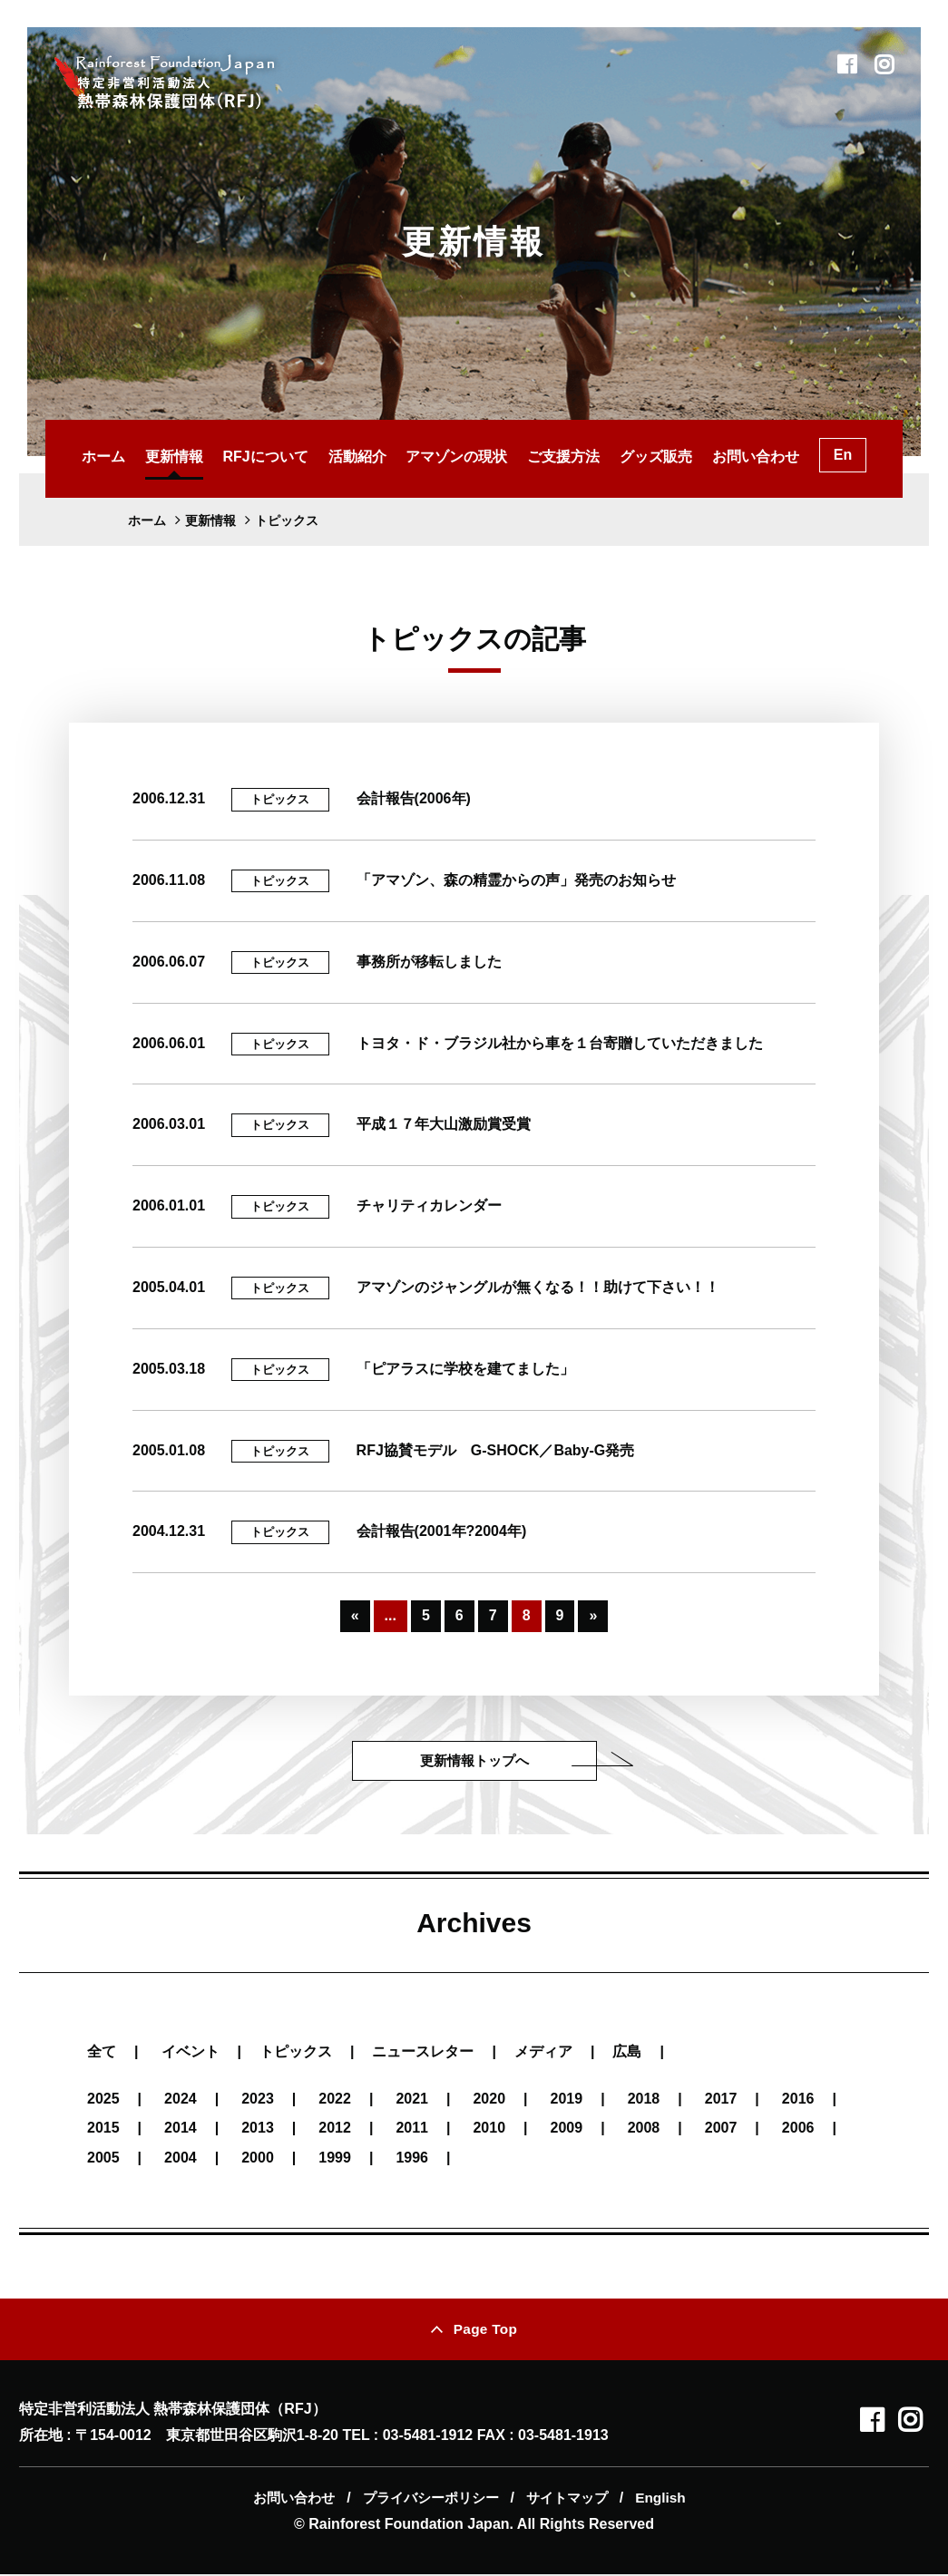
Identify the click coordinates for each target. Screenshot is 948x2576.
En (843, 454)
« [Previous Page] (355, 1615)
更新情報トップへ (474, 1760)
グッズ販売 (656, 456)
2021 (412, 2099)
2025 (103, 2099)
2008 (644, 2128)
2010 (489, 2128)
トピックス (279, 799)
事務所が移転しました (429, 961)
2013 (257, 2128)
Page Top (485, 2330)
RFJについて (265, 456)
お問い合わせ (755, 456)
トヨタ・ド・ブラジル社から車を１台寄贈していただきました (560, 1043)
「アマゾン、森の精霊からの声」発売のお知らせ (516, 880)
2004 (180, 2158)
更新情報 (174, 456)
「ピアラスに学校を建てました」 (465, 1368)
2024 (180, 2099)
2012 (334, 2128)
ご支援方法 (563, 456)
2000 (257, 2158)
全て (101, 2051)
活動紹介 (357, 456)
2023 (257, 2099)
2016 (798, 2099)
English (662, 2499)
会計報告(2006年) (414, 798)
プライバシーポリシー (431, 2499)
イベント (190, 2051)
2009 (567, 2128)
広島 (626, 2051)
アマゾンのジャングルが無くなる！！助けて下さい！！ (538, 1287)
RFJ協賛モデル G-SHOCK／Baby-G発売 (496, 1450)
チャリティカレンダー (429, 1205)
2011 (412, 2128)
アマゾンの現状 (456, 456)
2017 (721, 2099)
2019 (567, 2099)
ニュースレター (423, 2051)
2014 (180, 2128)
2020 (489, 2099)
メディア (543, 2051)
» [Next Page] (593, 1615)
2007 (721, 2128)
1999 (334, 2158)
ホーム (103, 456)
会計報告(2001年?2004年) (442, 1531)
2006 (798, 2128)
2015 (103, 2128)
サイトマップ (570, 2499)
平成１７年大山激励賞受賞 (444, 1124)
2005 (103, 2158)
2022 (334, 2099)
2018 (644, 2099)
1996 (412, 2158)
